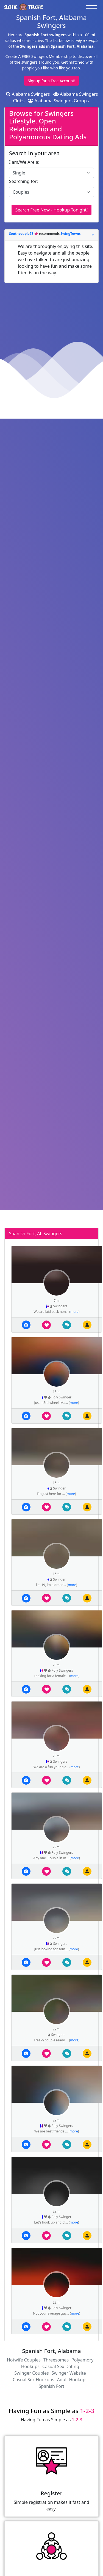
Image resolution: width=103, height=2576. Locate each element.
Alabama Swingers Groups (58, 101)
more (74, 1311)
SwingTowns (70, 233)
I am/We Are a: (24, 162)
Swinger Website (69, 2373)
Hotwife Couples (24, 2360)
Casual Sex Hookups (33, 2380)
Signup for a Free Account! (51, 80)
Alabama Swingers (28, 94)
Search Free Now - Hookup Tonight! (51, 210)
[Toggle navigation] (93, 7)
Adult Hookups (72, 2380)
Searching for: (23, 181)
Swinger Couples (31, 2373)
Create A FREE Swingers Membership (39, 56)
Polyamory (82, 2360)
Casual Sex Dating (60, 2366)
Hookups (30, 2366)
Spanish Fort (52, 2386)
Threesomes (56, 2360)
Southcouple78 (21, 233)
